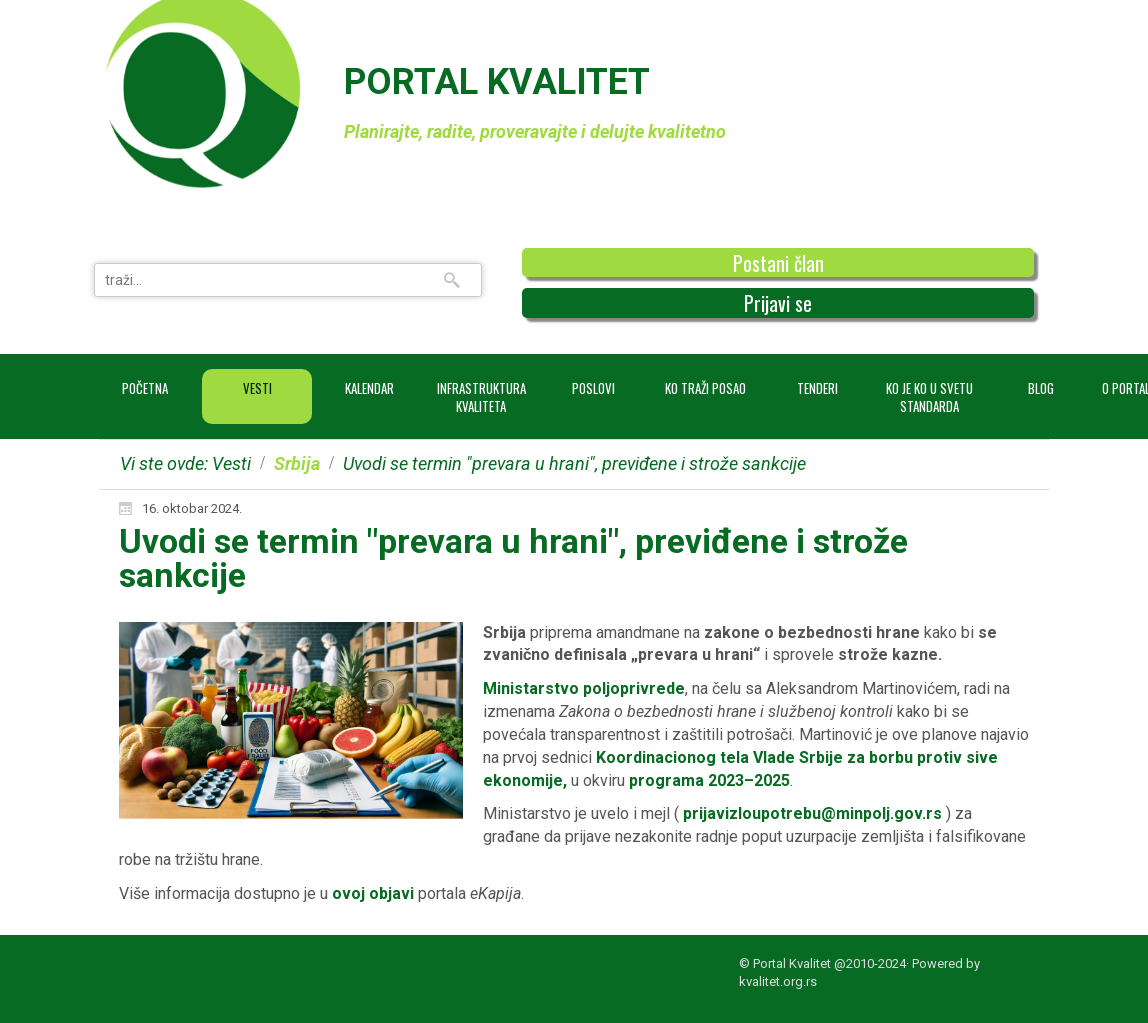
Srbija (297, 463)
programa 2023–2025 (709, 780)
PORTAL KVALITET (497, 82)
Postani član (778, 263)
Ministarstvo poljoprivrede (584, 688)
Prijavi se (778, 303)
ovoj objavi (375, 893)
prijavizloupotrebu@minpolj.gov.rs (812, 813)
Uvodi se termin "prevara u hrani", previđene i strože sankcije (513, 558)
